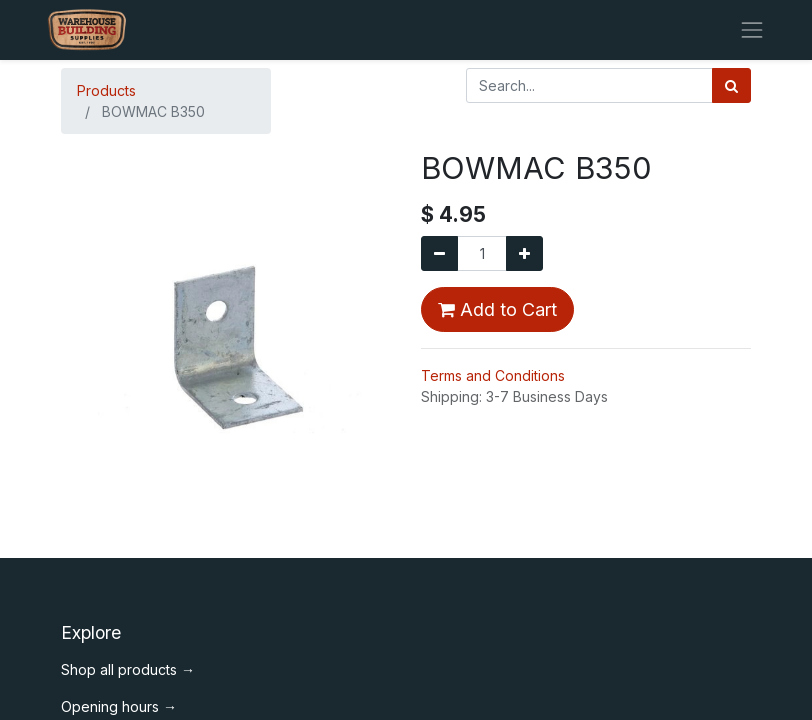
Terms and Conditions (493, 375)
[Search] (731, 85)
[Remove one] (439, 253)
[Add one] (524, 253)
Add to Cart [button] (497, 309)
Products (106, 90)
